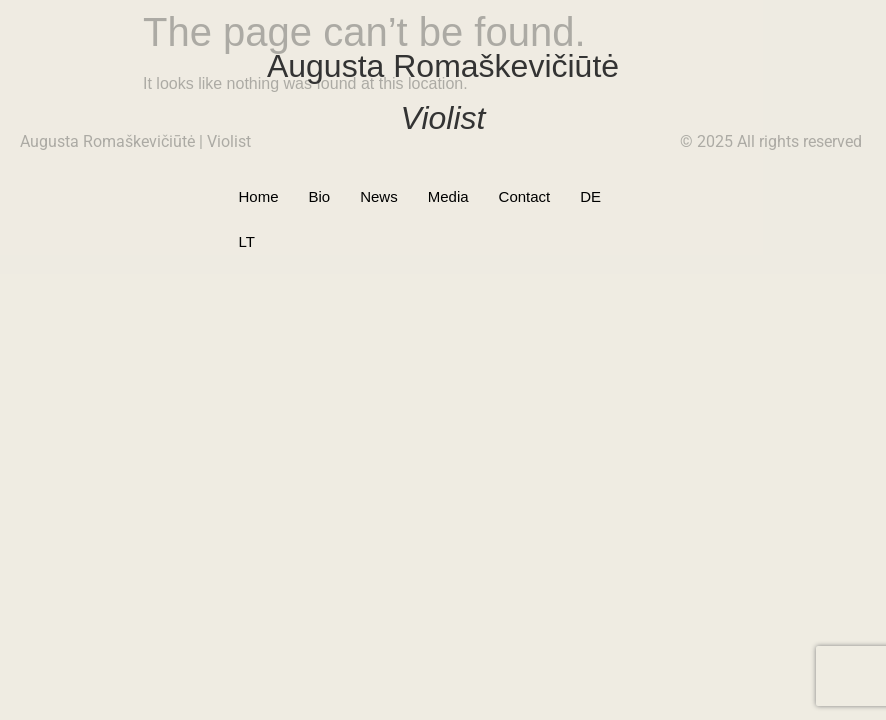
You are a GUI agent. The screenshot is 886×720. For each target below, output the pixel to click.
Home (258, 196)
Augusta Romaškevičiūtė (443, 66)
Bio (320, 196)
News (379, 196)
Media (448, 196)
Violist (443, 118)
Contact (525, 196)
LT (639, 196)
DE (590, 196)
